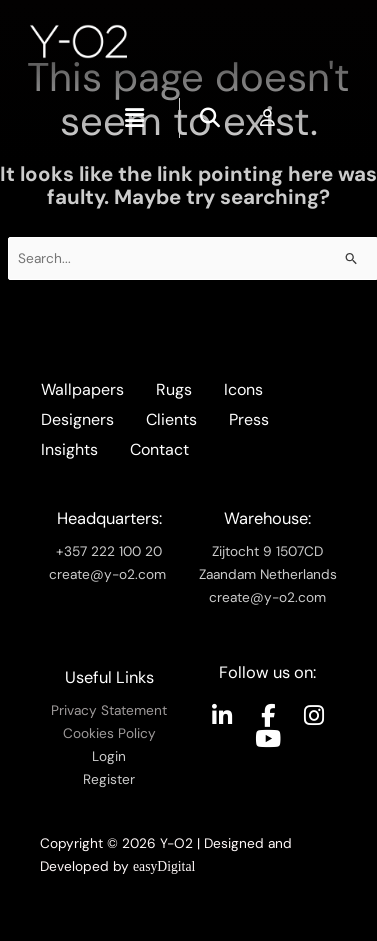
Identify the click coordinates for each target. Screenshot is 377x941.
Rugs (174, 389)
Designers (77, 419)
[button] (134, 118)
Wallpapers (82, 389)
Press (249, 419)
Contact (159, 449)
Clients (171, 419)
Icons (243, 389)
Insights (69, 449)
